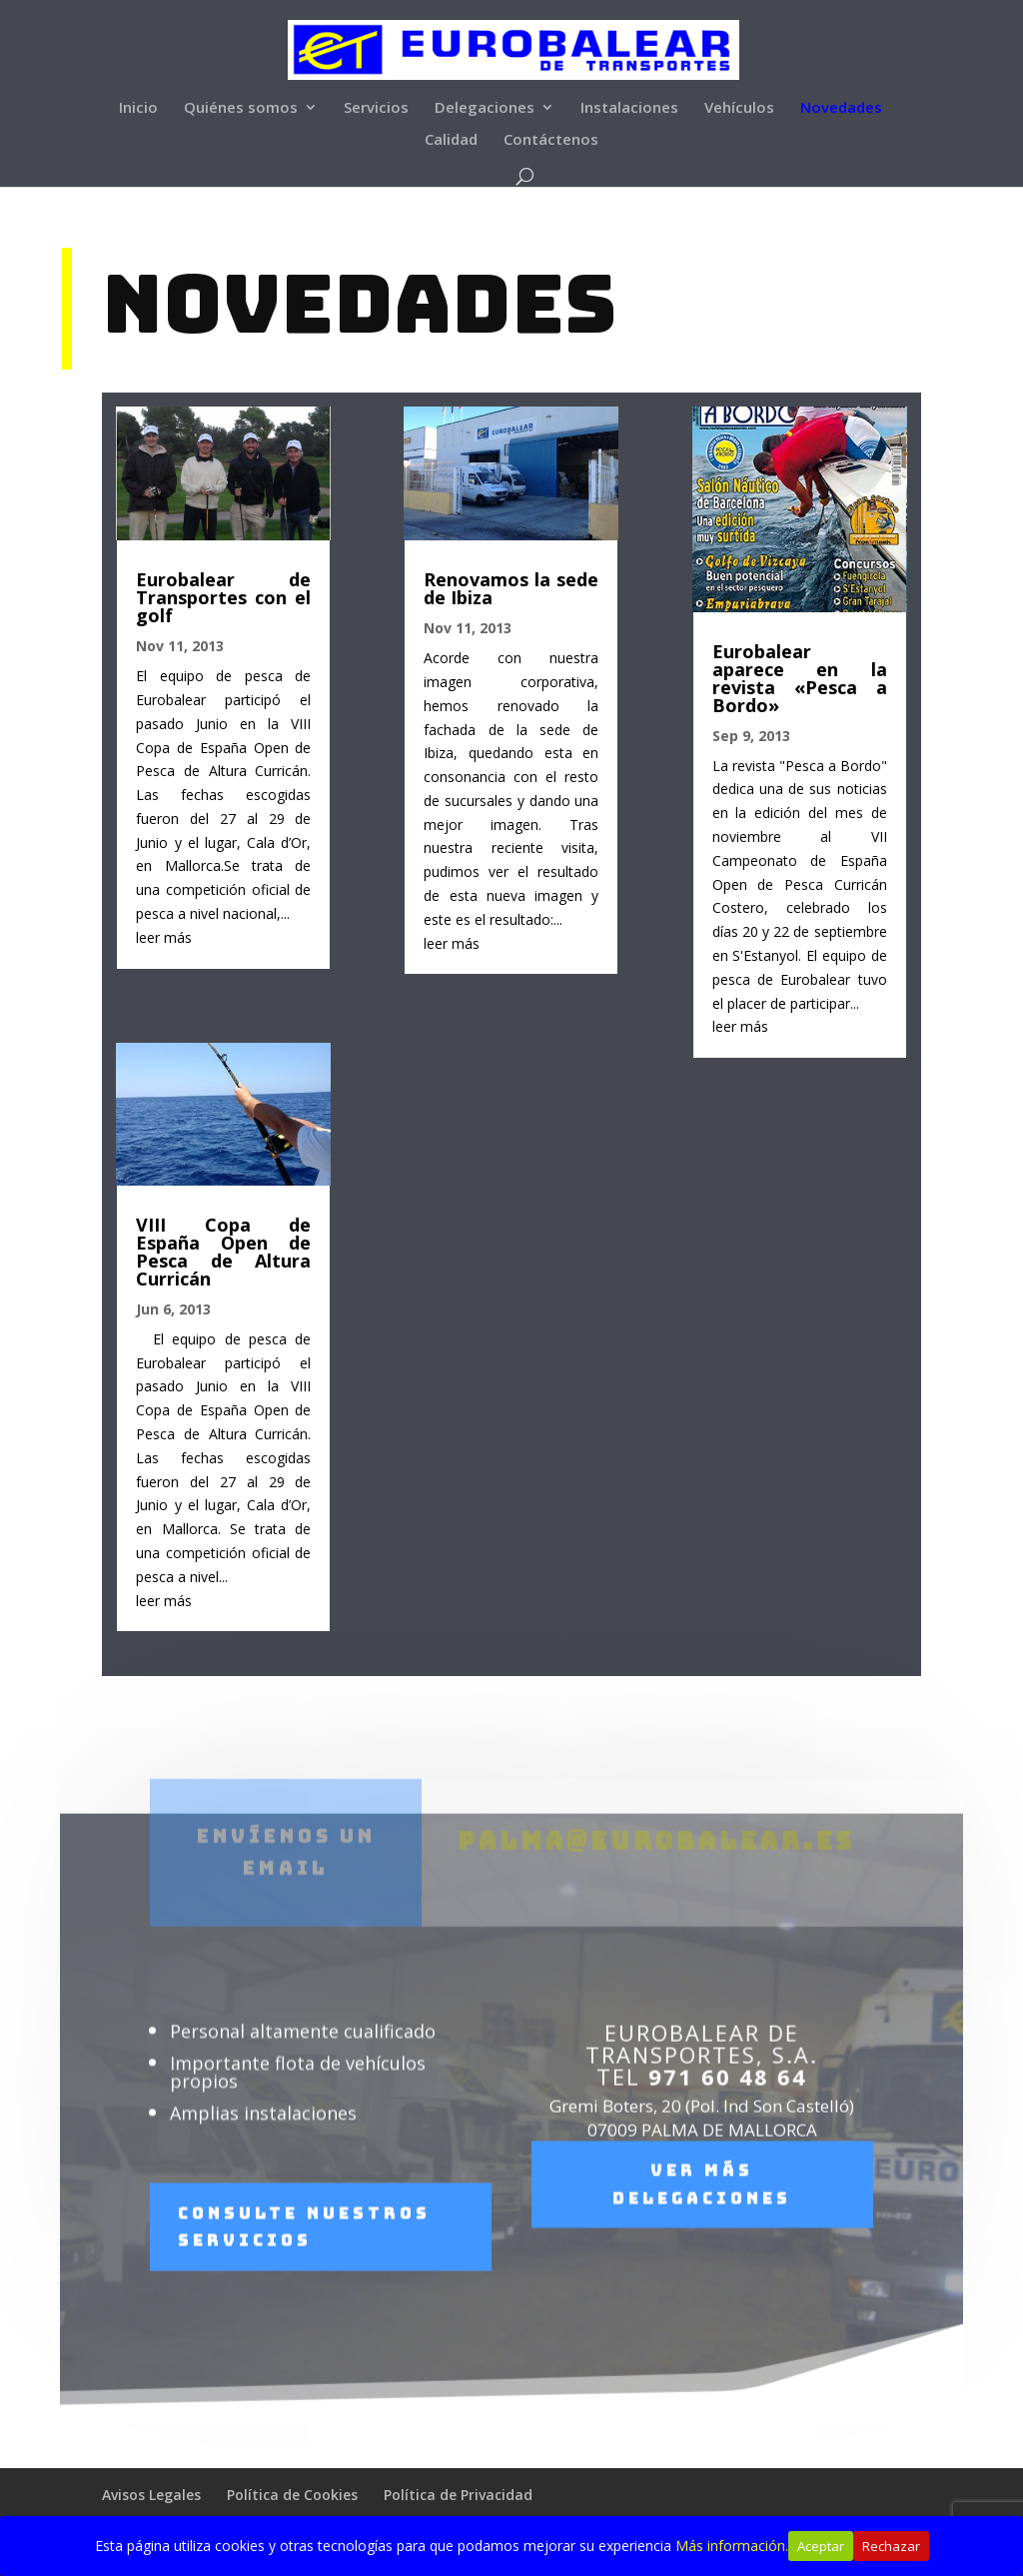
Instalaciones (629, 108)
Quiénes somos (241, 108)
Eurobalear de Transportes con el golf (221, 593)
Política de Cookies (292, 2494)
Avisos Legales (151, 2494)
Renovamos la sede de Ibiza (512, 584)
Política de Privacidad (458, 2494)
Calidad (451, 140)
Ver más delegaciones (701, 2220)
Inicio (138, 108)
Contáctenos (551, 140)
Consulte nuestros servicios (304, 2262)
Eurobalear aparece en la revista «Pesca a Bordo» (801, 675)
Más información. (731, 2545)
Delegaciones (484, 108)
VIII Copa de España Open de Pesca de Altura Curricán (221, 1254)
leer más (161, 936)
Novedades (841, 108)
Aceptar (820, 2546)
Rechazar (891, 2546)
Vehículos (739, 108)
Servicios (376, 108)
